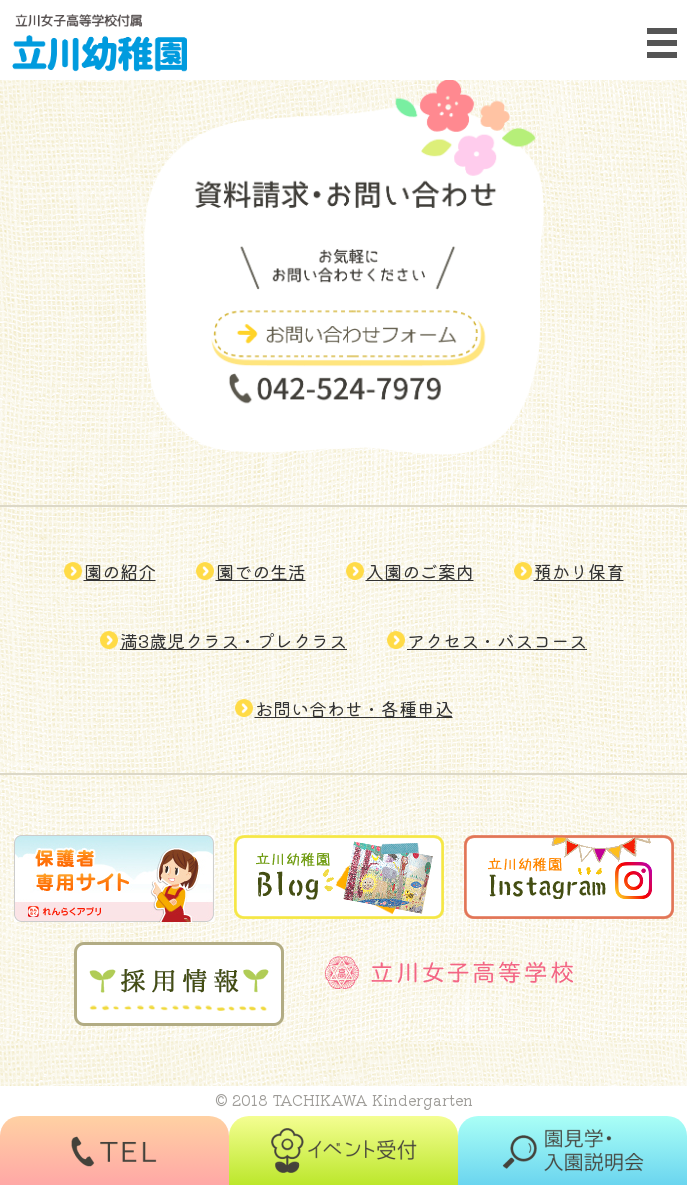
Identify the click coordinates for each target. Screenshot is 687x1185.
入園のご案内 (420, 571)
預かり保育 (579, 571)
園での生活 (261, 571)
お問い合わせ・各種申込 (354, 708)
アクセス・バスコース (497, 640)
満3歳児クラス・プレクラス (233, 640)
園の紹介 (120, 571)
